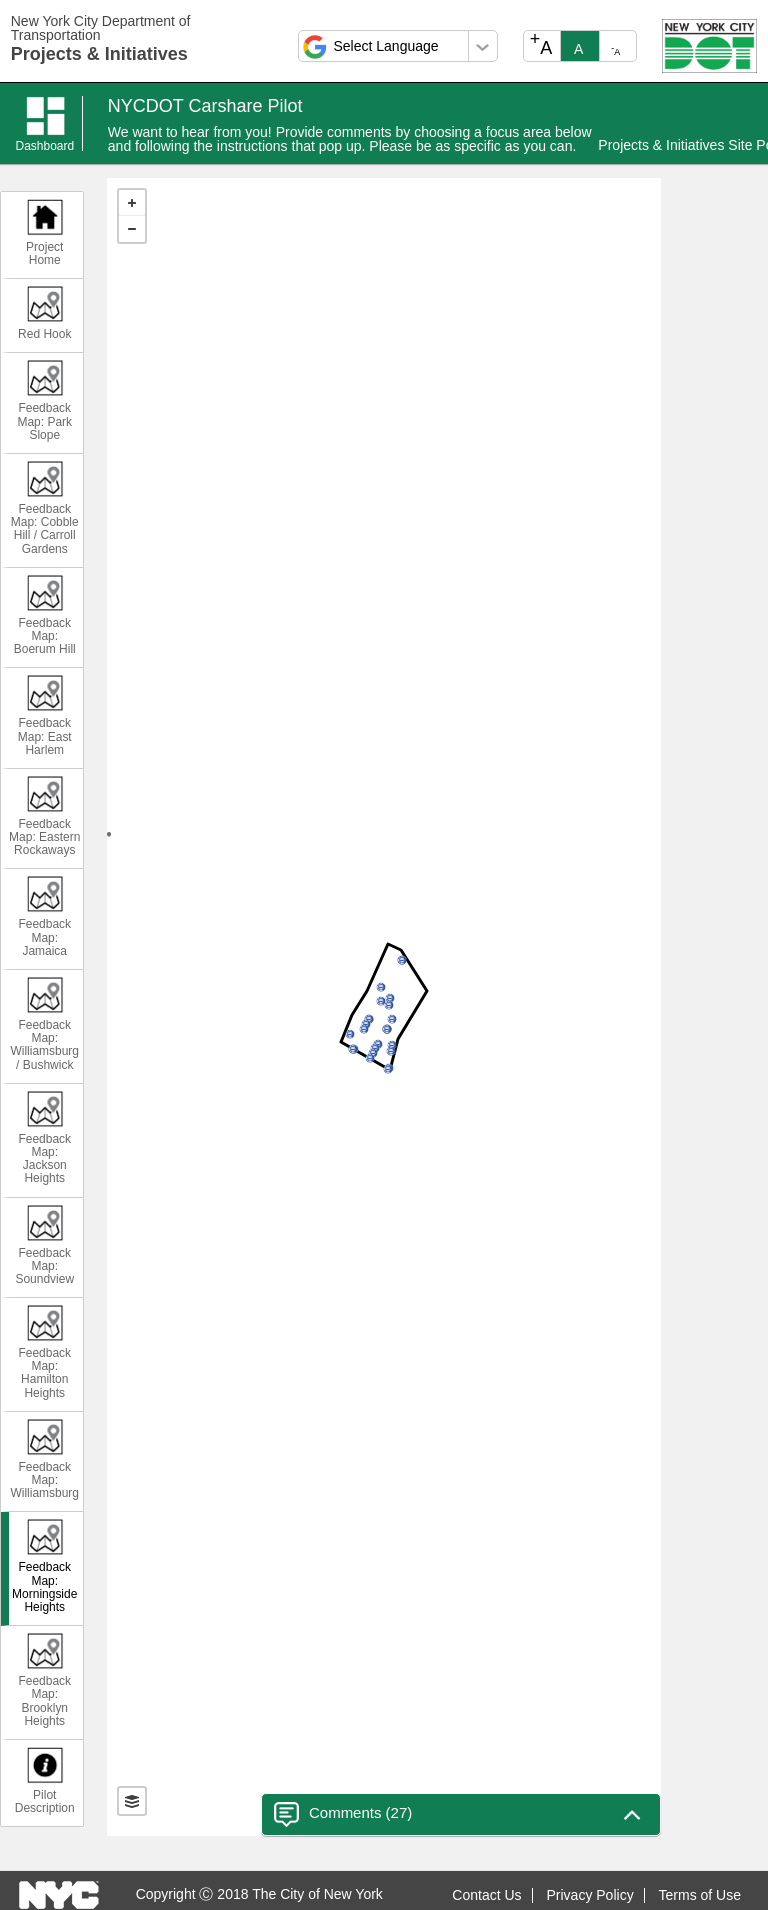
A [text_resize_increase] (541, 44)
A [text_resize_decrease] (615, 50)
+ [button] (132, 203)
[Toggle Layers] (132, 1801)
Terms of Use (700, 1895)
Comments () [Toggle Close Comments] (343, 1814)
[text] (384, 1007)
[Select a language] (398, 46)
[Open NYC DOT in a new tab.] (709, 45)
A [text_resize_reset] (578, 49)
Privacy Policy (590, 1895)
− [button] (132, 229)
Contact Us (486, 1895)
